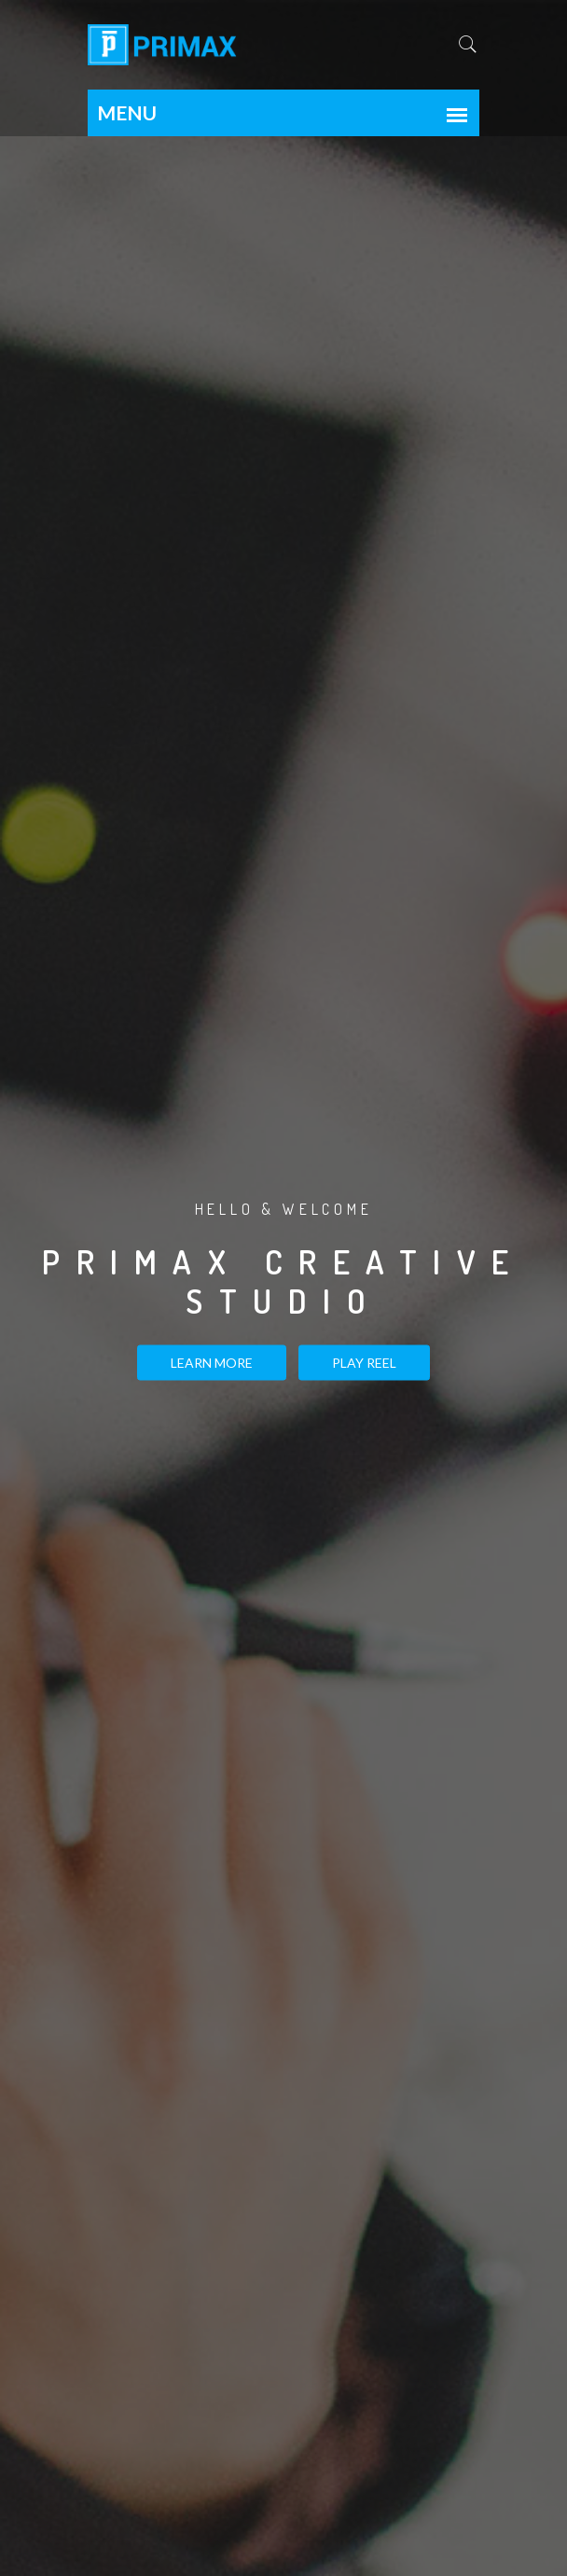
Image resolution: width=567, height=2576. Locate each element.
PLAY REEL (364, 1362)
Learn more (212, 1362)
